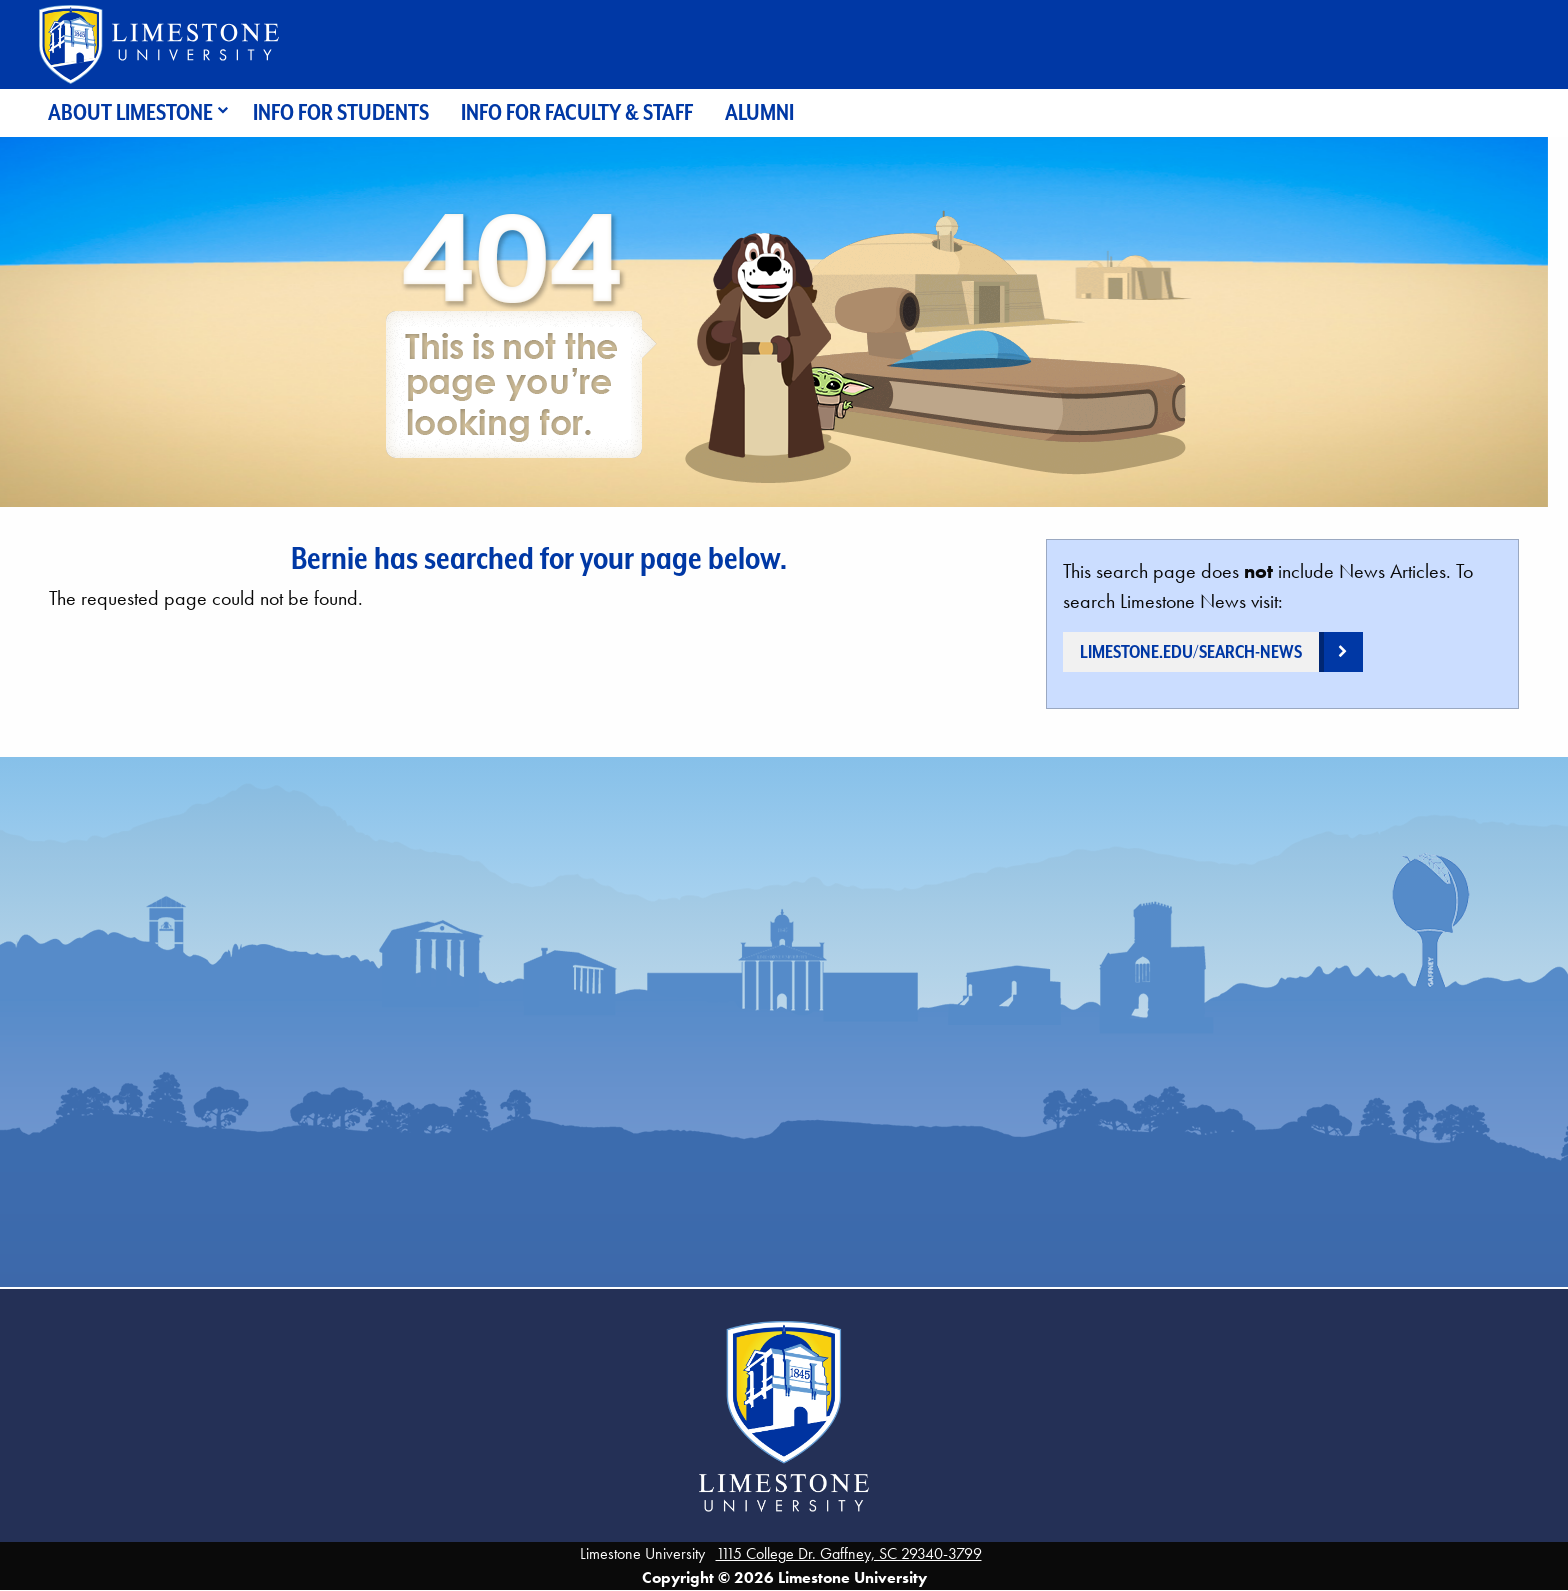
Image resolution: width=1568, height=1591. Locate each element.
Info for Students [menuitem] (341, 112)
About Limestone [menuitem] (130, 112)
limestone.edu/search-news (1191, 651)
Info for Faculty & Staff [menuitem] (577, 112)
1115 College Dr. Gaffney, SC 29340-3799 (849, 1553)
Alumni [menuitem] (759, 112)
